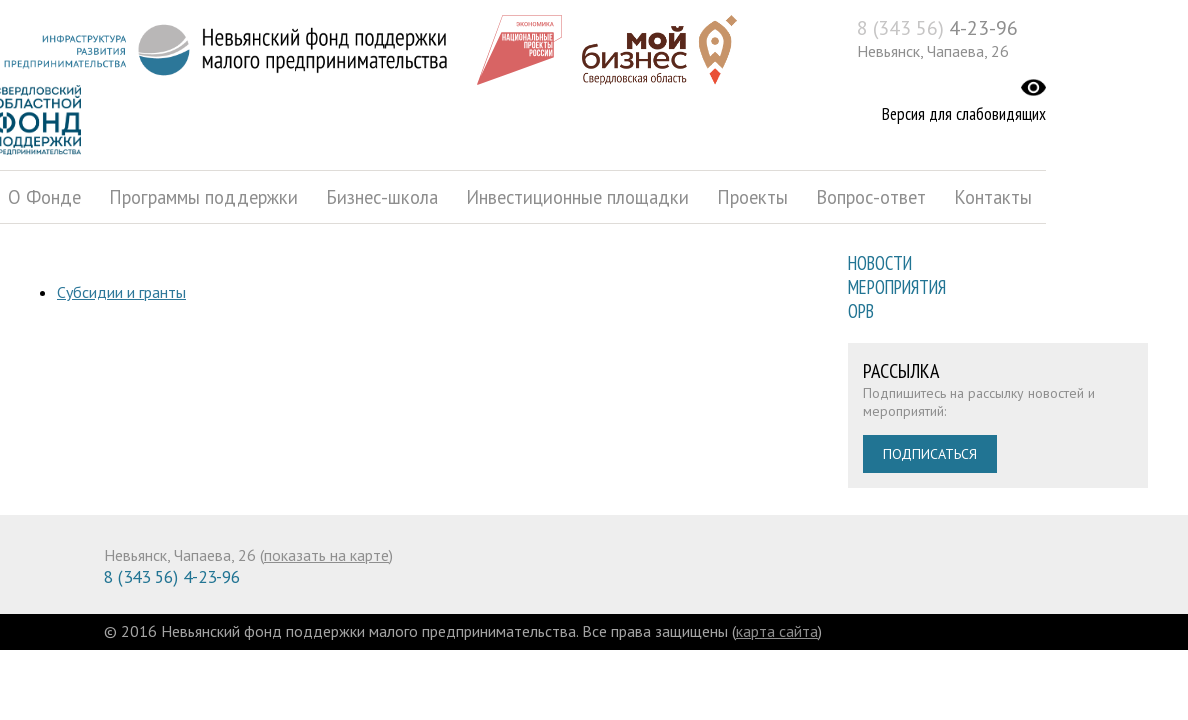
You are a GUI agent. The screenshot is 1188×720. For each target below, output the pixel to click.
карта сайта (777, 631)
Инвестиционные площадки (577, 197)
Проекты (752, 197)
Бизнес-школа (382, 197)
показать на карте (326, 555)
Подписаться (930, 454)
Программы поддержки (203, 197)
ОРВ (861, 311)
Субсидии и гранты (121, 292)
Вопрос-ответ (871, 197)
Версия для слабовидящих (964, 114)
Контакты (993, 197)
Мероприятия (897, 287)
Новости (880, 263)
